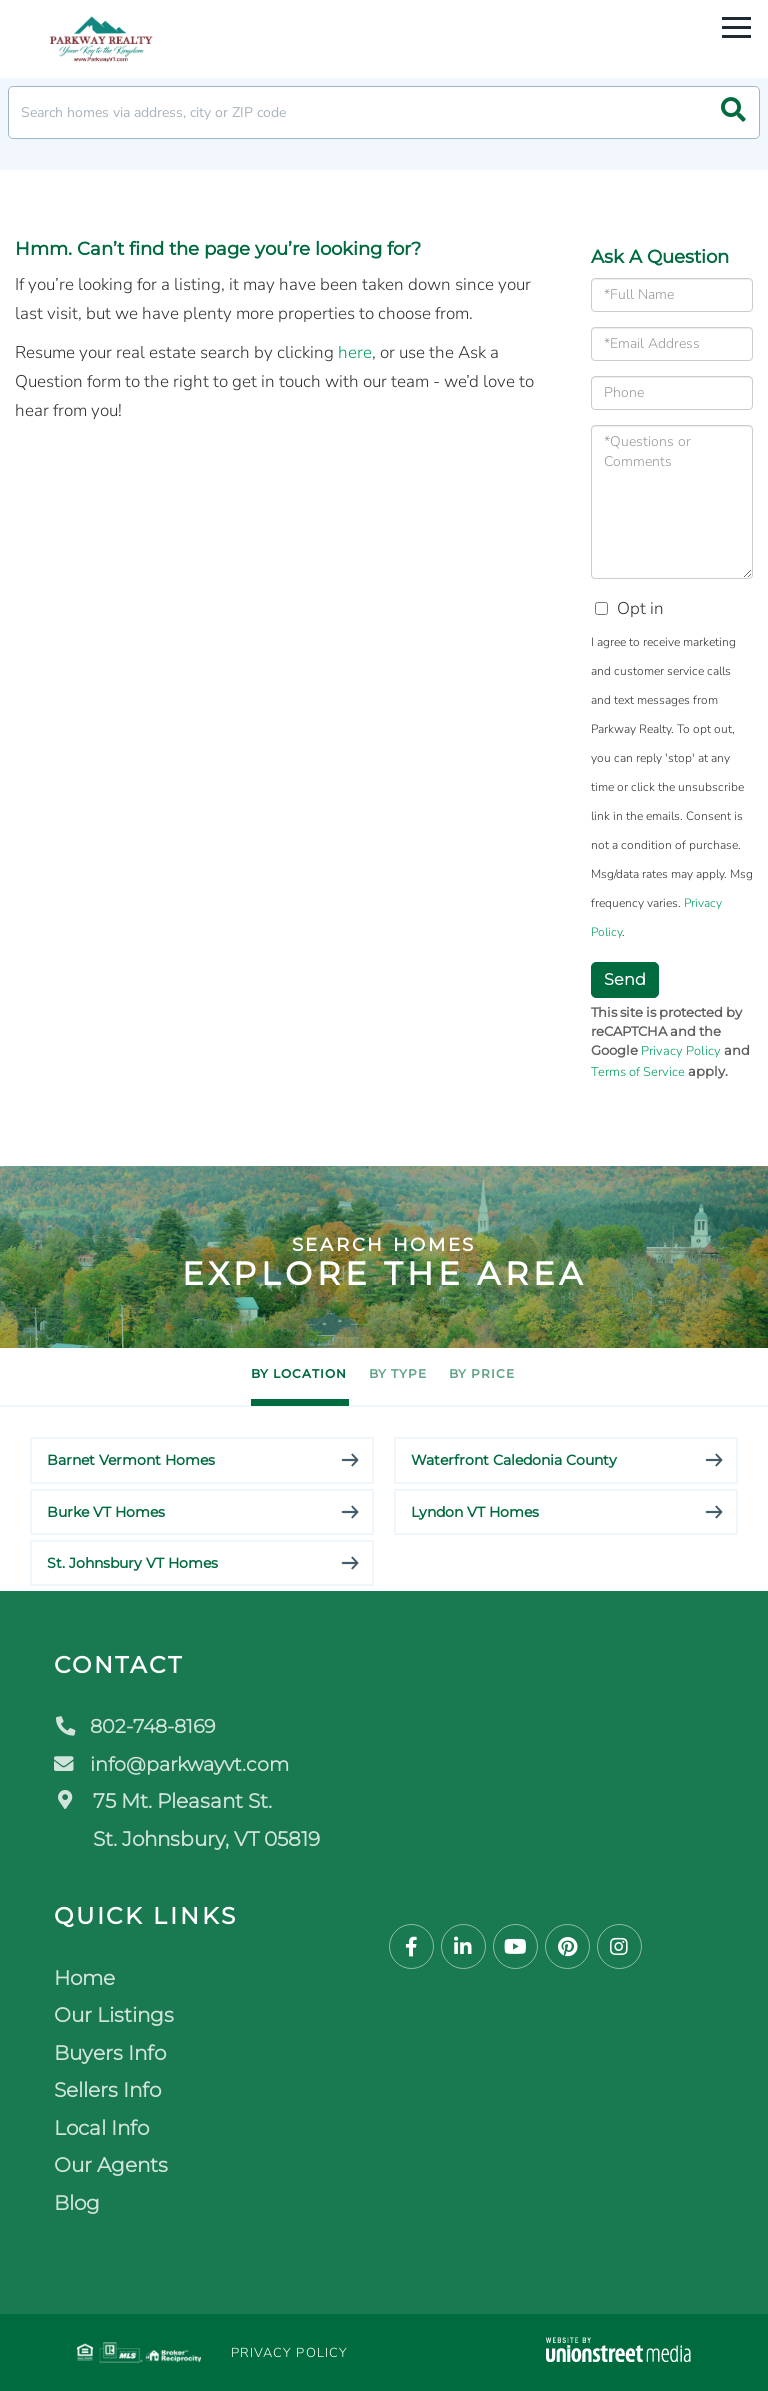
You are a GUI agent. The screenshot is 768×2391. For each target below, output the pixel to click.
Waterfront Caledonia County (514, 1460)
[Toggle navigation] (736, 24)
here (355, 352)
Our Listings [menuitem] (114, 2015)
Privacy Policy (681, 1051)
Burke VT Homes (106, 1512)
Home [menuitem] (84, 1978)
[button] (733, 112)
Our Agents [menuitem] (111, 2165)
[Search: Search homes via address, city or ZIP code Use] (384, 112)
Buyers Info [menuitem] (110, 2053)
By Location (299, 1373)
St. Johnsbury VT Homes (132, 1563)
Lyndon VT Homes (475, 1512)
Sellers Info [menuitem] (107, 2090)
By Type (398, 1373)
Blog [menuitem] (77, 2203)
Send (625, 979)
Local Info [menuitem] (101, 2128)
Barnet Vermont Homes (131, 1460)
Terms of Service (638, 1072)
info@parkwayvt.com (177, 1764)
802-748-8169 (139, 1726)
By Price (482, 1373)
